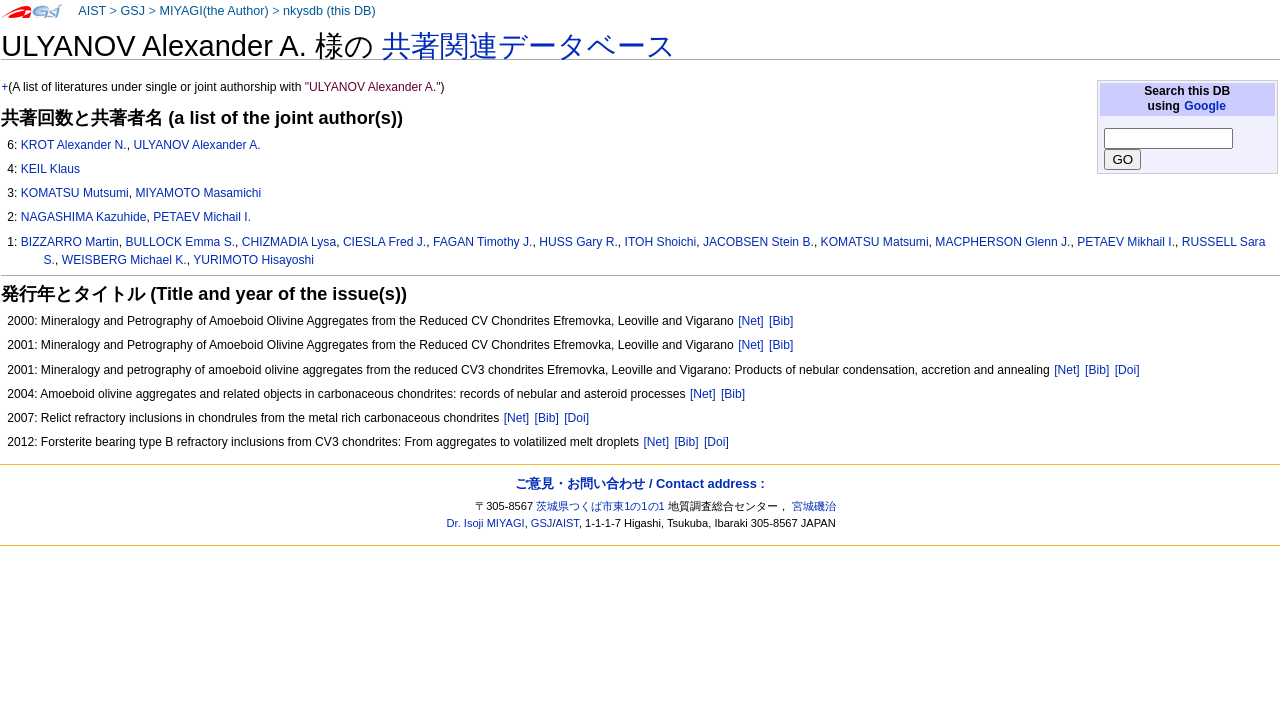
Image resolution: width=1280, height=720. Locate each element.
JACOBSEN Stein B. (758, 242)
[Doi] (1127, 370)
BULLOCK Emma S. (181, 242)
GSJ (132, 11)
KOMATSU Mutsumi (75, 193)
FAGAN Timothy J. (482, 242)
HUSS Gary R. (578, 242)
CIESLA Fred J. (384, 242)
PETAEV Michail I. (202, 217)
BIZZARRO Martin (70, 242)
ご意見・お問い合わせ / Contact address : (639, 483)
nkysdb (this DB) (329, 11)
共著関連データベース (529, 46)
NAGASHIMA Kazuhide (84, 217)
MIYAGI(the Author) (213, 11)
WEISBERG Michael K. (124, 260)
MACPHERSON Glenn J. (1002, 242)
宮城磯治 (814, 506)
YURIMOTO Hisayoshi (253, 260)
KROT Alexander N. (74, 145)
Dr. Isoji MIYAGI (486, 523)
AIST (92, 11)
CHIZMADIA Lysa (289, 242)
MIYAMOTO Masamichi (198, 193)
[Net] (751, 321)
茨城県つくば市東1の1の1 (600, 506)
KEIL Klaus (50, 169)
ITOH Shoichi (661, 242)
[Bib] (781, 321)
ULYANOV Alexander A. (196, 145)
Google (1205, 106)
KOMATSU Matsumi (875, 242)
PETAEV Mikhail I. (1126, 242)
